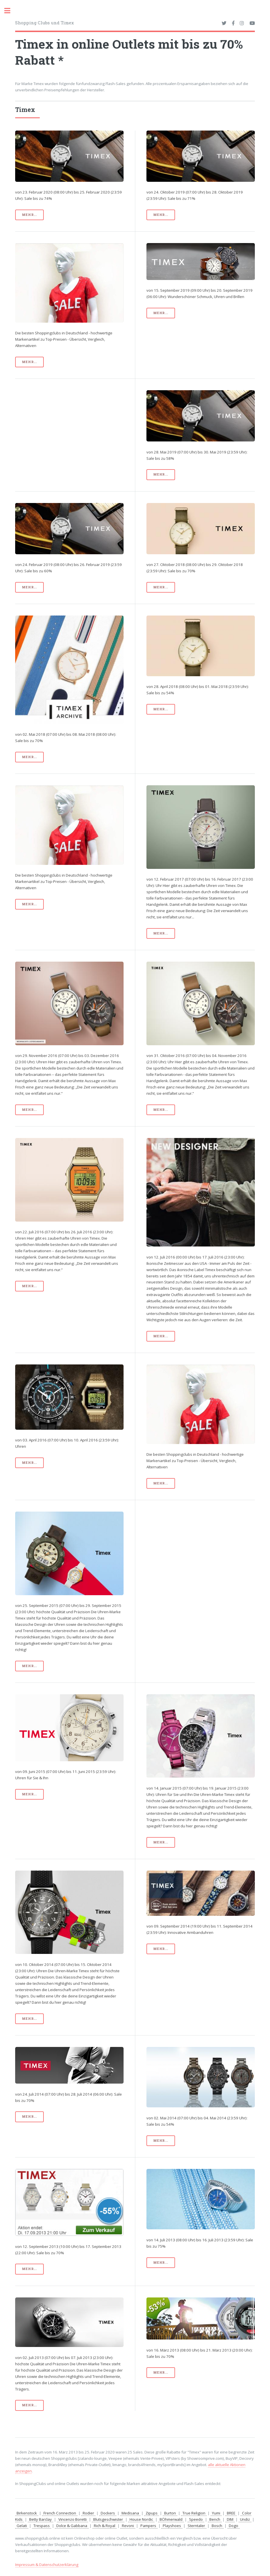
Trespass (41, 2525)
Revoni (128, 2525)
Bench (214, 2519)
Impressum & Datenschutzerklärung (46, 2564)
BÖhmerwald (171, 2519)
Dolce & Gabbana (71, 2525)
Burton (170, 2513)
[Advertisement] (69, 430)
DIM (230, 2519)
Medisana (130, 2513)
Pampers (148, 2525)
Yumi (216, 2513)
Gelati (22, 2525)
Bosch (217, 2525)
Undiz (245, 2519)
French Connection (59, 2513)
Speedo (196, 2519)
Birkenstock (27, 2513)
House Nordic (141, 2519)
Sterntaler (196, 2525)
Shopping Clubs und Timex (44, 22)
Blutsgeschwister (108, 2519)
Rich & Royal (104, 2525)
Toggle (10, 10)
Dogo (233, 2525)
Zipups (152, 2513)
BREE (231, 2513)
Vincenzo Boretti (72, 2519)
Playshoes (172, 2525)
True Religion (193, 2513)
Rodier (88, 2513)
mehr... (29, 215)
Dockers (108, 2513)
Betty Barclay (40, 2519)
